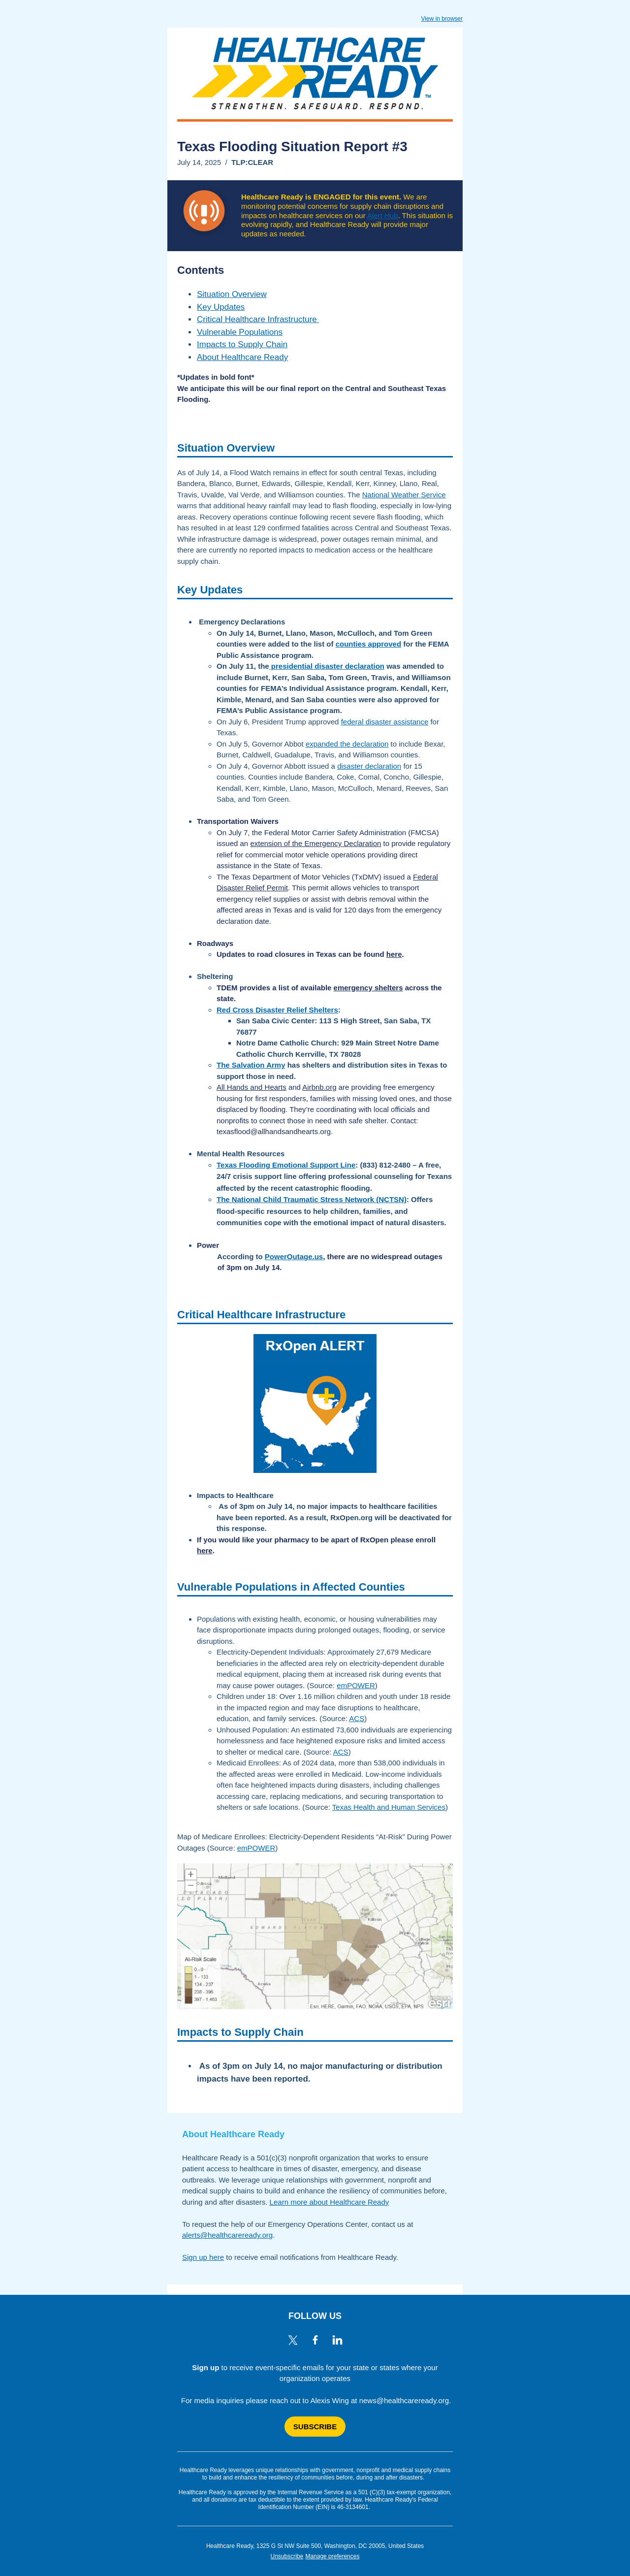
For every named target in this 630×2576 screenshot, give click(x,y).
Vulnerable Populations (240, 332)
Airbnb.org (319, 1087)
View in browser (442, 18)
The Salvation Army (251, 1065)
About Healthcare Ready (242, 357)
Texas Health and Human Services (388, 1807)
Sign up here (203, 2257)
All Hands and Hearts (251, 1087)
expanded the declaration (347, 744)
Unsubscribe (287, 2556)
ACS (356, 1718)
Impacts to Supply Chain (242, 344)
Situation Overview (232, 294)
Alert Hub (382, 215)
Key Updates (221, 307)
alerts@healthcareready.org (227, 2235)
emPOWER (356, 1685)
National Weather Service (404, 494)
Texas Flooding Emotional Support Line (286, 1165)
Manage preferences (332, 2556)
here (394, 954)
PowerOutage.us (294, 1256)
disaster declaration (369, 766)
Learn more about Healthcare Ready (329, 2202)
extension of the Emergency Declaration (315, 843)
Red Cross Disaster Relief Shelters (277, 1010)
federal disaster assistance (385, 721)
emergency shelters (368, 987)
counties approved (368, 644)
